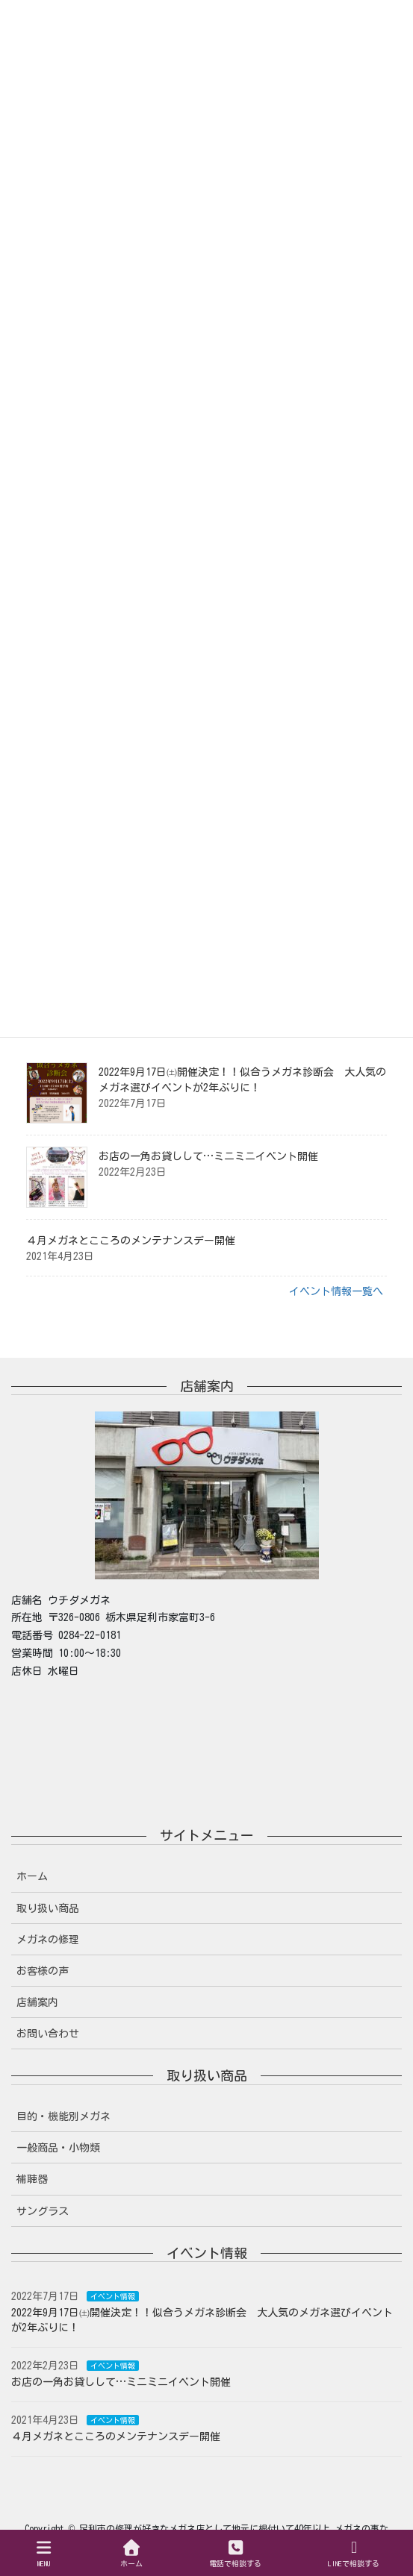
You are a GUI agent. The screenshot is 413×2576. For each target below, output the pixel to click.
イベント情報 (112, 2296)
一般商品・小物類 (58, 2148)
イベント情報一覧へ (336, 1291)
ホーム (32, 1876)
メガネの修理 (47, 1939)
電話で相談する (235, 2553)
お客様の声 (42, 1971)
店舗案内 (37, 2002)
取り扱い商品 (47, 1908)
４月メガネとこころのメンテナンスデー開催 (130, 1240)
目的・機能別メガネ (63, 2116)
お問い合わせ (47, 2033)
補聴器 (32, 2179)
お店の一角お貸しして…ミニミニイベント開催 (208, 1156)
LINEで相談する (353, 2553)
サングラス (42, 2211)
